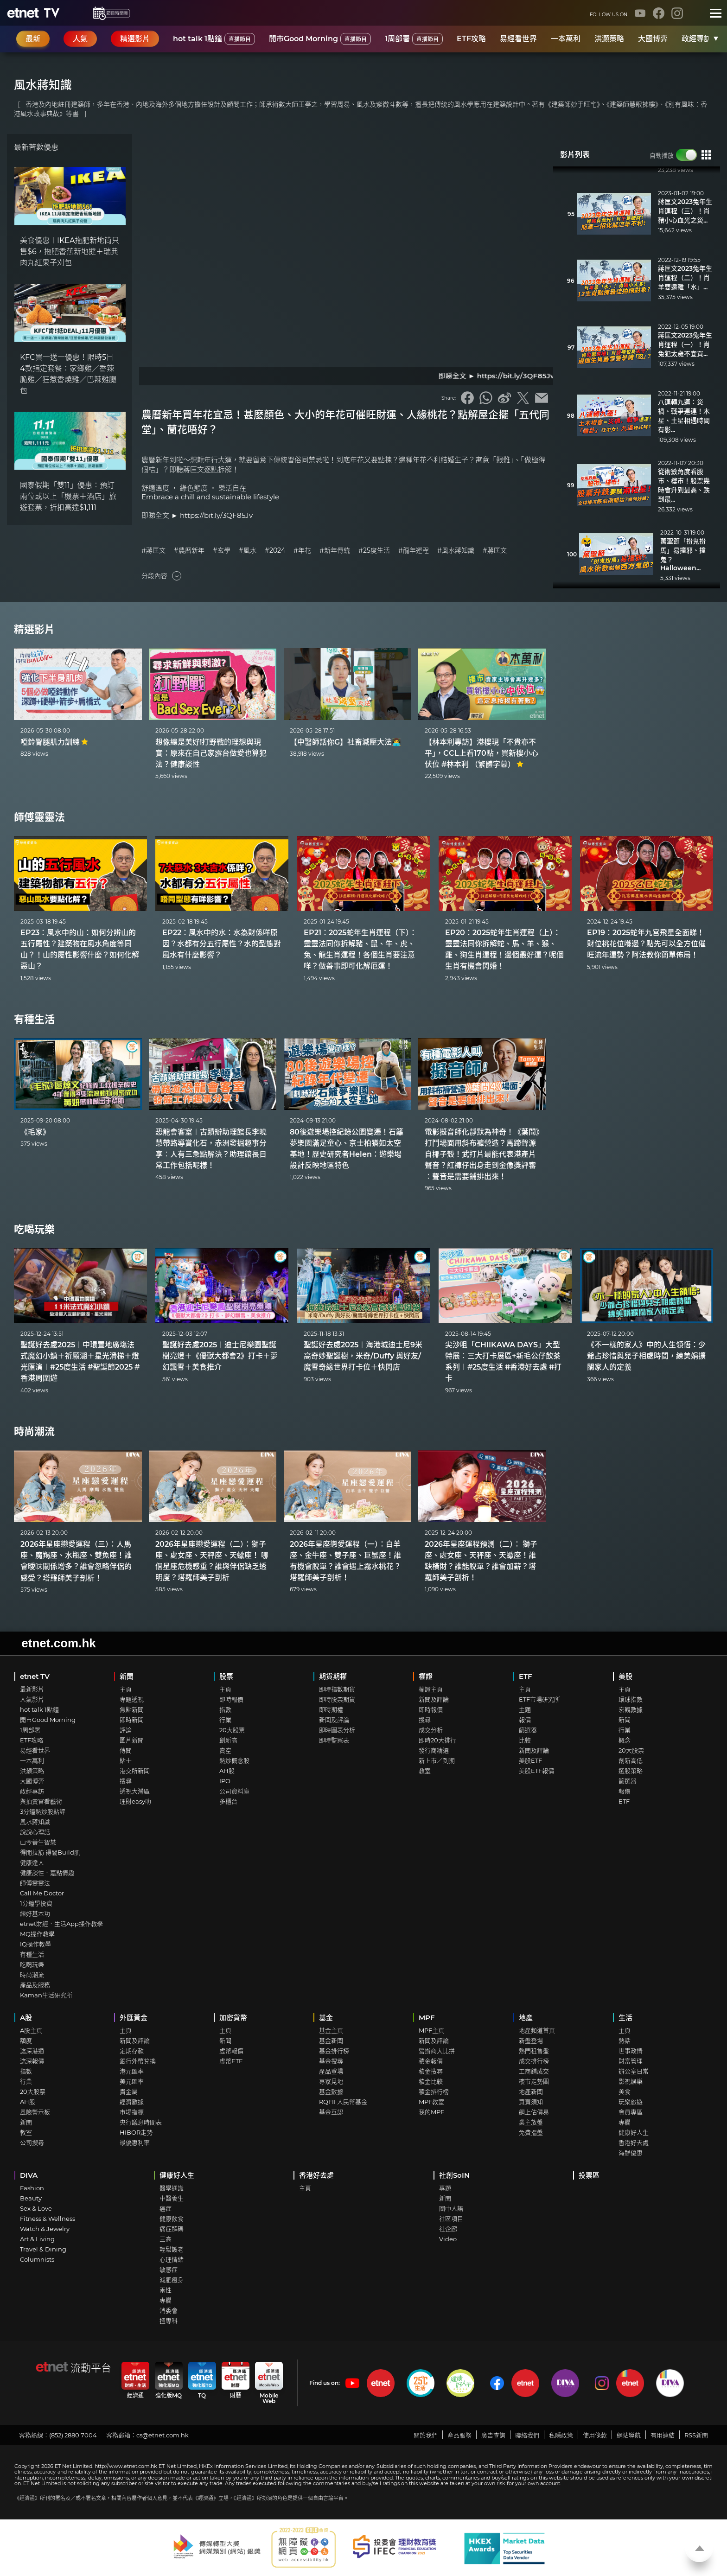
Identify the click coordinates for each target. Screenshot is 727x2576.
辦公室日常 (634, 2071)
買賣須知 (531, 2101)
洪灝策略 (609, 38)
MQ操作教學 (37, 1934)
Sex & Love (36, 2208)
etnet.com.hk (58, 1643)
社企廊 (448, 2228)
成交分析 (431, 1730)
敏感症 (168, 2269)
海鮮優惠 (631, 2152)
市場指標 (132, 2112)
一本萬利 (565, 38)
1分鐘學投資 (36, 1903)
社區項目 (451, 2218)
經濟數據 (132, 2101)
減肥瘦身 (171, 2279)
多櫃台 (228, 1801)
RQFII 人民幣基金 (343, 2101)
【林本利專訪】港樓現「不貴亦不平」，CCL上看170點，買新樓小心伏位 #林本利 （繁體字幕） (481, 753)
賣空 (225, 1750)
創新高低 (631, 1760)
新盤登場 (531, 2040)
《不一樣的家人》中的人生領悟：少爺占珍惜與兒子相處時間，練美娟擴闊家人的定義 (646, 1355)
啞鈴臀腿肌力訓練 (54, 742)
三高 (165, 2239)
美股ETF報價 (536, 1770)
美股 (625, 1676)
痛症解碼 (171, 2228)
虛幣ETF (230, 2061)
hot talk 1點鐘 (214, 39)
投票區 (589, 2175)
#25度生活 (374, 551)
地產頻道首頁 (537, 2030)
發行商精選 (434, 1750)
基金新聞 (331, 2040)
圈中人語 (451, 2208)
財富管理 (631, 2061)
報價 (525, 1719)
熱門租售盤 (534, 2050)
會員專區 (631, 2112)
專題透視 (132, 1699)
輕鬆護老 (171, 2249)
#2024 (275, 551)
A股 (26, 2017)
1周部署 (414, 39)
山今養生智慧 (38, 1842)
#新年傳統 (334, 551)
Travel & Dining (43, 2249)
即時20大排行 (437, 1740)
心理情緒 (171, 2259)
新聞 (127, 1676)
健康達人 (32, 1862)
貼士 (126, 1760)
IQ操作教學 (35, 1944)
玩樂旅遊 (631, 2101)
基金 (326, 2017)
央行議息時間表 (141, 2122)
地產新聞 (531, 2091)
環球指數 (631, 1699)
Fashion (32, 2188)
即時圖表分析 (337, 1730)
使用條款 (595, 2435)
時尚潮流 (34, 1431)
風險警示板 (35, 2112)
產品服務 (459, 2435)
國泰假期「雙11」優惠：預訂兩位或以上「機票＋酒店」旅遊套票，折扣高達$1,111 (68, 496)
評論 (126, 1730)
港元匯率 (132, 2071)
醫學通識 (171, 2188)
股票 (226, 1676)
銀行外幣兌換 (138, 2061)
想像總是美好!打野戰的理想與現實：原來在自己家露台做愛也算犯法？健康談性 (211, 753)
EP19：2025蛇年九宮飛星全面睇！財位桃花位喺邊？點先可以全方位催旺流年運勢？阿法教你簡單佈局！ (646, 943)
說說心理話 (35, 1832)
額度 (26, 2040)
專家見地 (331, 2081)
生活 (625, 2017)
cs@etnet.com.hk (162, 2435)
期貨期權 (333, 1676)
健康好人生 (634, 2132)
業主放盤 (531, 2122)
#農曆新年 (189, 551)
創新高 (228, 1740)
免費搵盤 (531, 2132)
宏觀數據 (631, 1709)
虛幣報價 (231, 2050)
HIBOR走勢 (136, 2132)
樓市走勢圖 (534, 2081)
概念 (625, 1740)
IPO (224, 1781)
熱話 (625, 2040)
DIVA (29, 2175)
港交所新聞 (135, 1770)
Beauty (31, 2198)
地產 (526, 2017)
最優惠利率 (135, 2142)
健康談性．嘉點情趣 (47, 1872)
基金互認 (331, 2112)
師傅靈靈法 (39, 817)
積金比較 (431, 2081)
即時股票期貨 (337, 1699)
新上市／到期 (437, 1760)
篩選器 (528, 1730)
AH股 (227, 1770)
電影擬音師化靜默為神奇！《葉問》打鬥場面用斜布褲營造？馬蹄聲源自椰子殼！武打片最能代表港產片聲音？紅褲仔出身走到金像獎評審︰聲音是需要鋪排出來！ (482, 1154)
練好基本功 (35, 1913)
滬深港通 (32, 2050)
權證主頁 (431, 1689)
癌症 (165, 2208)
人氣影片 (32, 1699)
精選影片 (34, 629)
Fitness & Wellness (47, 2218)
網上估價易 (534, 2112)
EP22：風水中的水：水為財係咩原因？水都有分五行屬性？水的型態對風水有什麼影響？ (221, 943)
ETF (525, 1676)
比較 (525, 1740)
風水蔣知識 (35, 1821)
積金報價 (431, 2061)
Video (448, 2239)
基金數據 (331, 2091)
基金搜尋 (331, 2061)
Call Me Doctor (42, 1893)
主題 (525, 1709)
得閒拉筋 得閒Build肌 (50, 1852)
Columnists (37, 2259)
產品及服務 (35, 1985)
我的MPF (431, 2112)
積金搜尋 (431, 2071)
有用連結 (662, 2435)
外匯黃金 (133, 2017)
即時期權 (331, 1709)
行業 (225, 1719)
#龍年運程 (413, 551)
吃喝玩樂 (34, 1229)
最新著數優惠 (36, 147)
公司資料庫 (234, 1791)
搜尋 (126, 1781)
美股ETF (530, 1760)
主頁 (126, 1689)
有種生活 (34, 1019)
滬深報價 (32, 2061)
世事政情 (631, 2050)
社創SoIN (454, 2175)
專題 (445, 2188)
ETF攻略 (471, 38)
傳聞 (126, 1750)
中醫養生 (171, 2198)
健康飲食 (171, 2218)
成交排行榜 (534, 2061)
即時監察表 (334, 1740)
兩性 (165, 2290)
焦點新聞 (132, 1709)
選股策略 (631, 1770)
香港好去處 (634, 2142)
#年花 (302, 551)
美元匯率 (132, 2081)
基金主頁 (331, 2030)
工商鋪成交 (534, 2071)
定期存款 (132, 2050)
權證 (426, 1676)
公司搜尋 (32, 2142)
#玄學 (221, 551)
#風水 (247, 551)
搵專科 (168, 2320)
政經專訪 (696, 38)
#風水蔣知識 (455, 551)
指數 (225, 1709)
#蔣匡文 (153, 551)
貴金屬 (129, 2091)
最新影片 (32, 1689)
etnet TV (35, 1676)
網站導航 (629, 2435)
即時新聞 (132, 1719)
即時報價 (231, 1699)
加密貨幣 (233, 2017)
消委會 (168, 2310)
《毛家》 (35, 1132)
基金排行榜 (334, 2050)
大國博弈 (653, 38)
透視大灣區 (135, 1791)
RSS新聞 (696, 2435)
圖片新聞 (132, 1740)
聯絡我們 (527, 2435)
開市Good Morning (320, 39)
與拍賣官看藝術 (41, 1801)
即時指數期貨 (337, 1689)
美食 (625, 2091)
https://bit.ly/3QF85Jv (216, 515)
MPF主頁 (431, 2030)
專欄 (625, 2122)
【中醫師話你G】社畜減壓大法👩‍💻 (345, 742)
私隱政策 (561, 2435)
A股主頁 (31, 2030)
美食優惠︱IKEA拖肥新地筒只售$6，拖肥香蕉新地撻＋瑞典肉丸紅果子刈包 (69, 251)
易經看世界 (518, 38)
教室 (425, 1770)
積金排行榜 (434, 2091)
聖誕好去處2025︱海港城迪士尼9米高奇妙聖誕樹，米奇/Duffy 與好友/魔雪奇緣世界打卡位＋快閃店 (363, 1355)
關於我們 (426, 2435)
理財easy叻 (135, 1801)
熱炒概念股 (234, 1760)
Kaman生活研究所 (46, 1995)
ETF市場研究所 (539, 1699)
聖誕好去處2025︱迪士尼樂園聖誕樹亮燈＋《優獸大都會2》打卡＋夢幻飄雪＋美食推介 (220, 1355)
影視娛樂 (631, 2081)
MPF (427, 2017)
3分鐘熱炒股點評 (42, 1811)
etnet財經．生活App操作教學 (61, 1923)
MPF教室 (431, 2101)
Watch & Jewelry (45, 2228)
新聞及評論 (334, 1719)
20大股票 (232, 1730)
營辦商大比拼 (437, 2050)
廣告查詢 (493, 2435)
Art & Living (37, 2239)
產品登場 (331, 2071)
